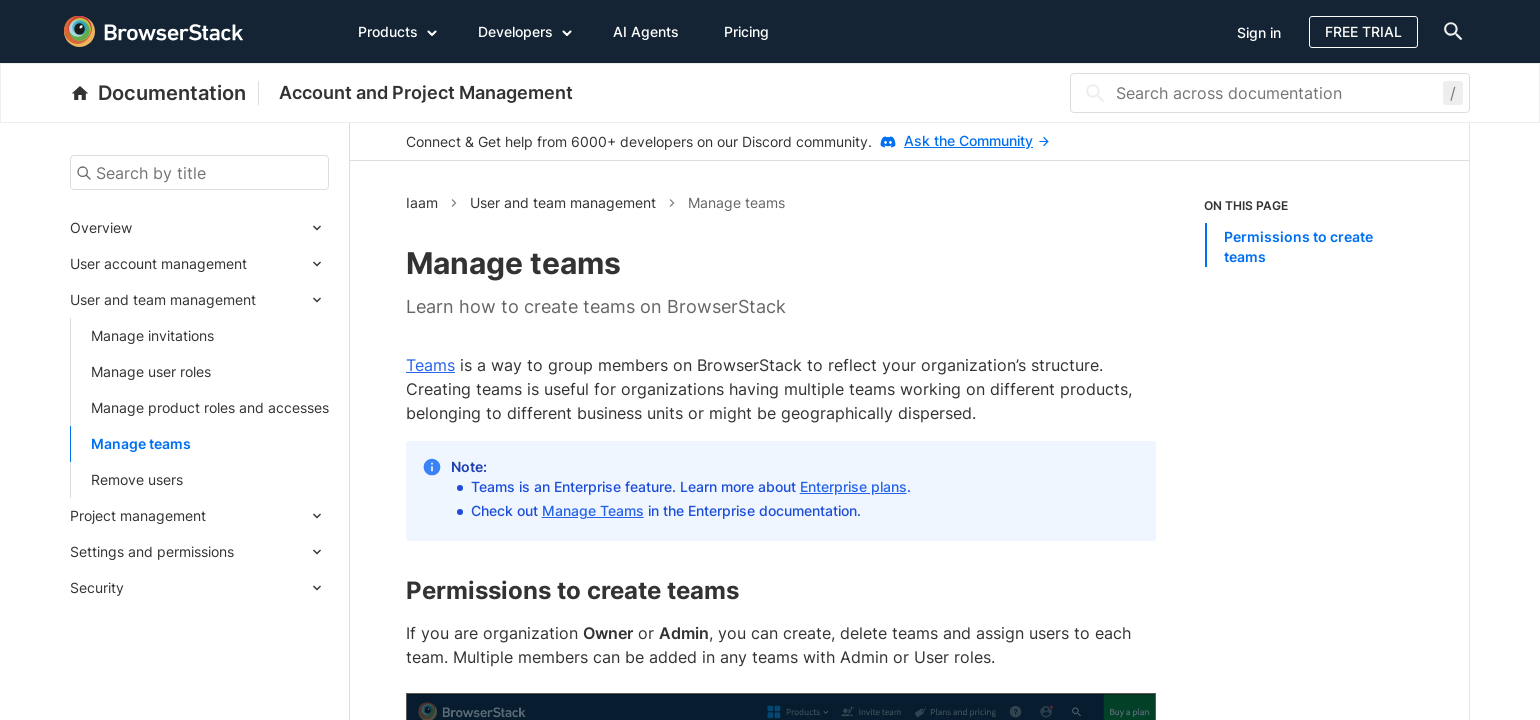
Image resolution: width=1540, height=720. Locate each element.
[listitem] (1309, 232)
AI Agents (646, 31)
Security (97, 587)
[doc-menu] (1449, 31)
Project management (138, 515)
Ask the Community (976, 140)
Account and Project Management (426, 92)
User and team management (163, 299)
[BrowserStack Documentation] (164, 93)
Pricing (746, 31)
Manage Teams (593, 510)
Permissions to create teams (1298, 246)
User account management (158, 263)
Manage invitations (152, 335)
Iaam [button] (422, 202)
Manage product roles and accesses (210, 407)
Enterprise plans (853, 486)
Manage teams (141, 443)
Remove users (137, 479)
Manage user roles (151, 371)
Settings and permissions (152, 551)
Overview (101, 227)
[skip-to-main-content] (82, 20)
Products (398, 31)
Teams (430, 365)
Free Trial (1363, 31)
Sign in (1259, 32)
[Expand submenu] (230, 228)
